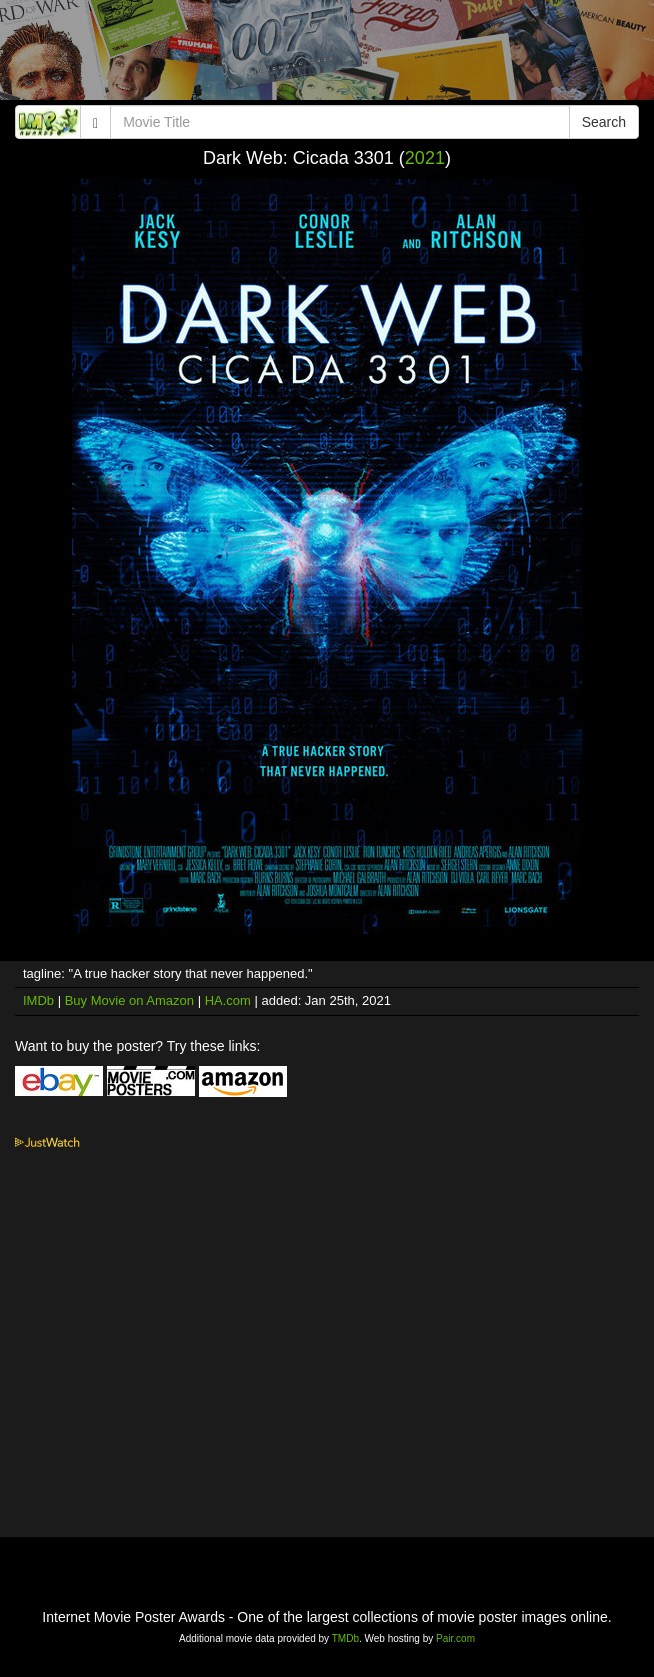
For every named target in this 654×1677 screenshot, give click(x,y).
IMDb (38, 1000)
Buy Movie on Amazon (129, 1000)
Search (604, 122)
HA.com (228, 1000)
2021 (425, 158)
